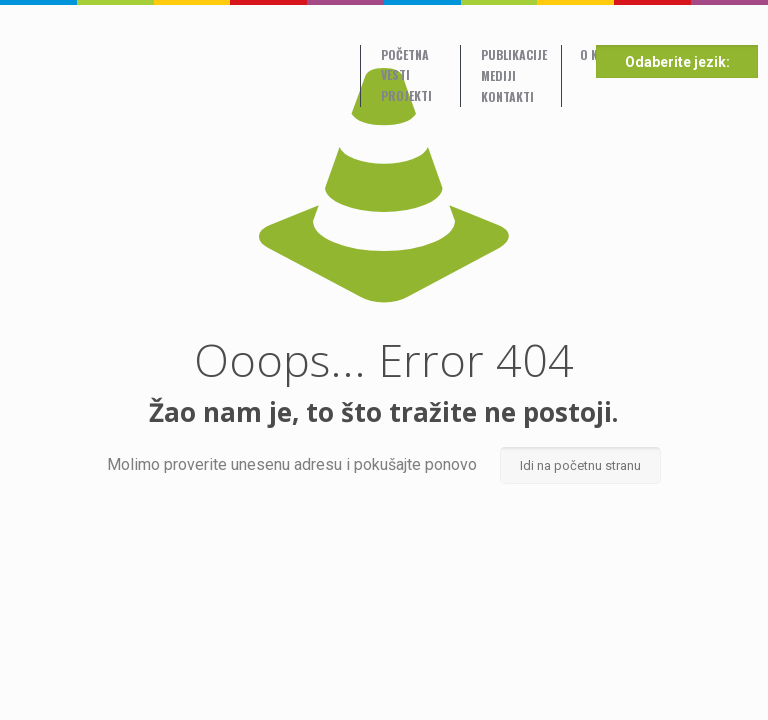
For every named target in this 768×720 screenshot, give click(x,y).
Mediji (498, 75)
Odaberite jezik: (677, 62)
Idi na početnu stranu (580, 465)
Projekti (406, 95)
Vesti (395, 74)
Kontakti (507, 96)
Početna (405, 54)
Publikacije (514, 54)
